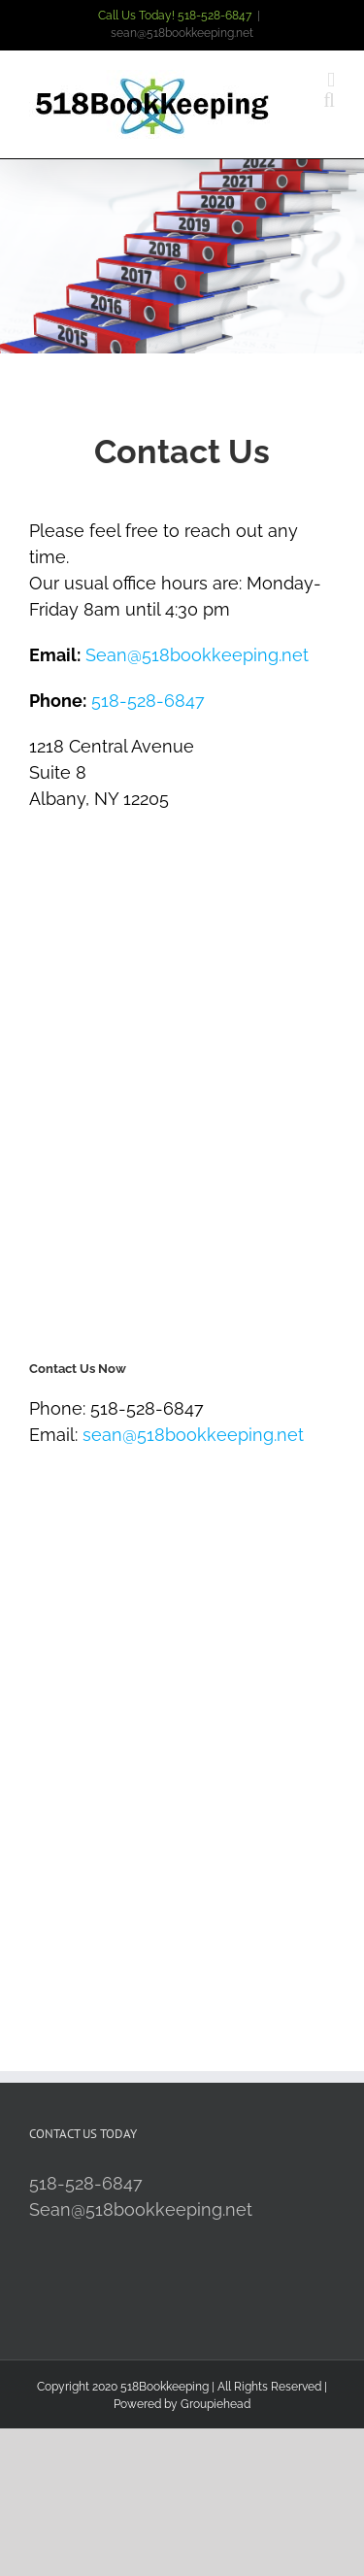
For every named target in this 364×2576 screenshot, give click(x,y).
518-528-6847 (148, 700)
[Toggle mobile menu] (331, 80)
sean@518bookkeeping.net (182, 33)
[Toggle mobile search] (329, 100)
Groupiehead (215, 2404)
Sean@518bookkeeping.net (197, 655)
